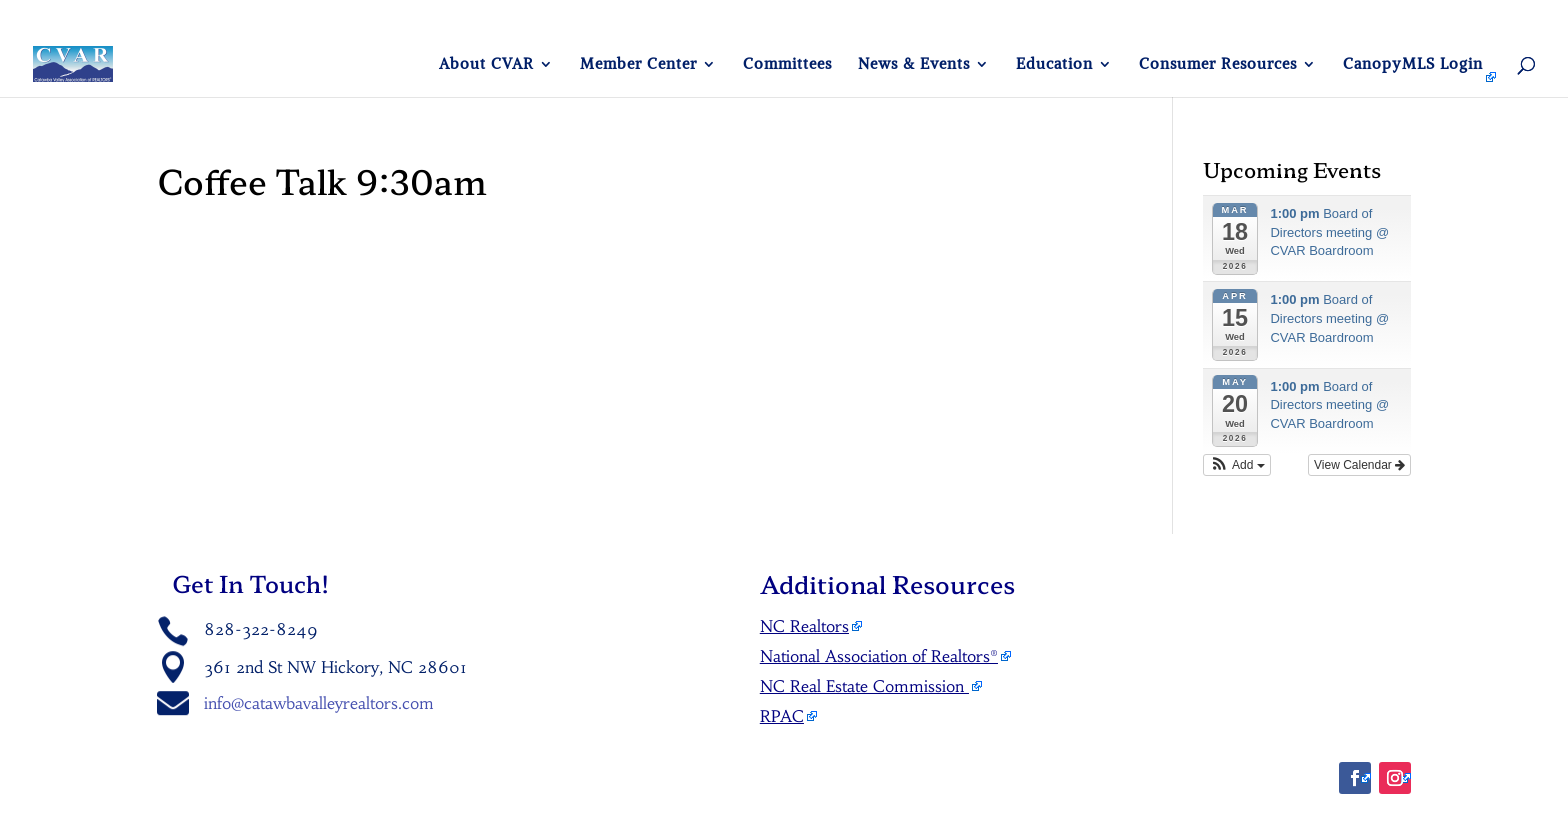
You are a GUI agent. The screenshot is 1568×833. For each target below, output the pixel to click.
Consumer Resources (1218, 65)
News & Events (914, 65)
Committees (787, 65)
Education (1054, 65)
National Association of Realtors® (879, 656)
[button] (1237, 465)
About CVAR (486, 65)
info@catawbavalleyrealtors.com (319, 703)
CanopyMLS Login (1413, 65)
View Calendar (1359, 465)
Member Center (638, 65)
